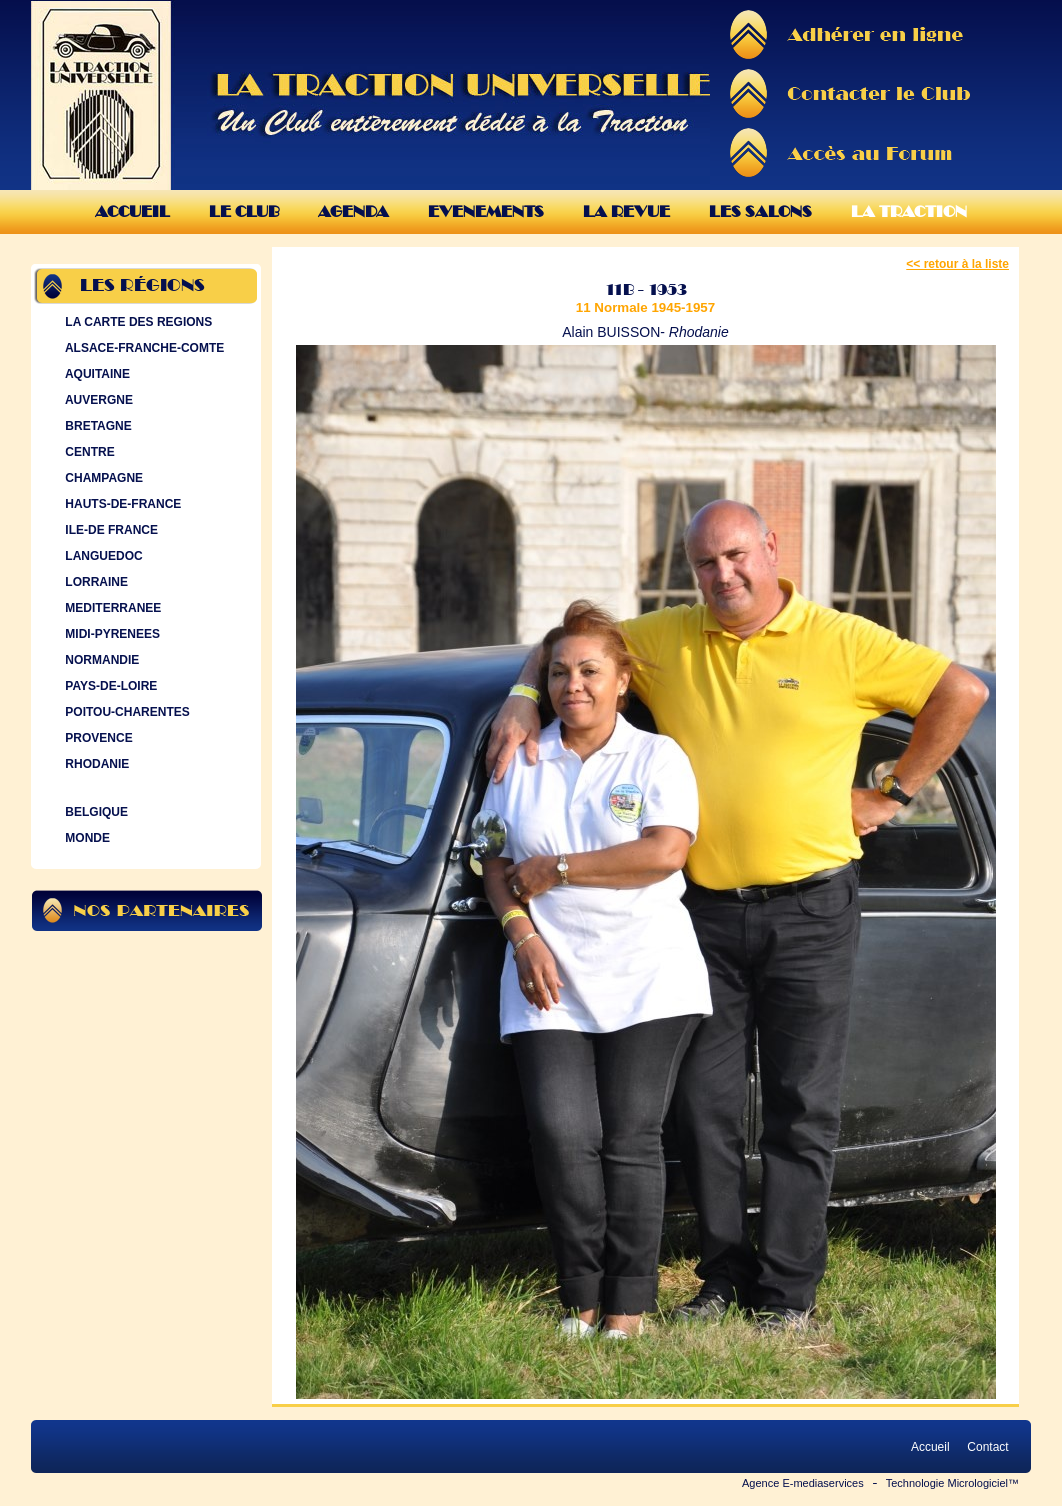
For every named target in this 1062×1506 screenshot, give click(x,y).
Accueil (132, 211)
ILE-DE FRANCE (109, 530)
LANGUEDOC (102, 556)
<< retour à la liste (957, 264)
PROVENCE (97, 738)
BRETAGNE (96, 426)
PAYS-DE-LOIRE (109, 686)
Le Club (244, 211)
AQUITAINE (95, 374)
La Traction (909, 211)
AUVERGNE (97, 400)
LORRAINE (94, 582)
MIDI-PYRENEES (110, 634)
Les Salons (760, 211)
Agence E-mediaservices (803, 1483)
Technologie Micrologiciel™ (952, 1483)
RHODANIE (95, 764)
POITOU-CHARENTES (125, 712)
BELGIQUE (94, 812)
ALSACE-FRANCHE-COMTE (142, 348)
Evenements (486, 211)
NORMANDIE (100, 660)
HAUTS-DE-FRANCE (121, 504)
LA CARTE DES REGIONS (136, 322)
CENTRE (88, 452)
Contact (988, 1447)
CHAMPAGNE (102, 478)
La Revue (626, 211)
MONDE (85, 838)
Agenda (353, 211)
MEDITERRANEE (111, 608)
